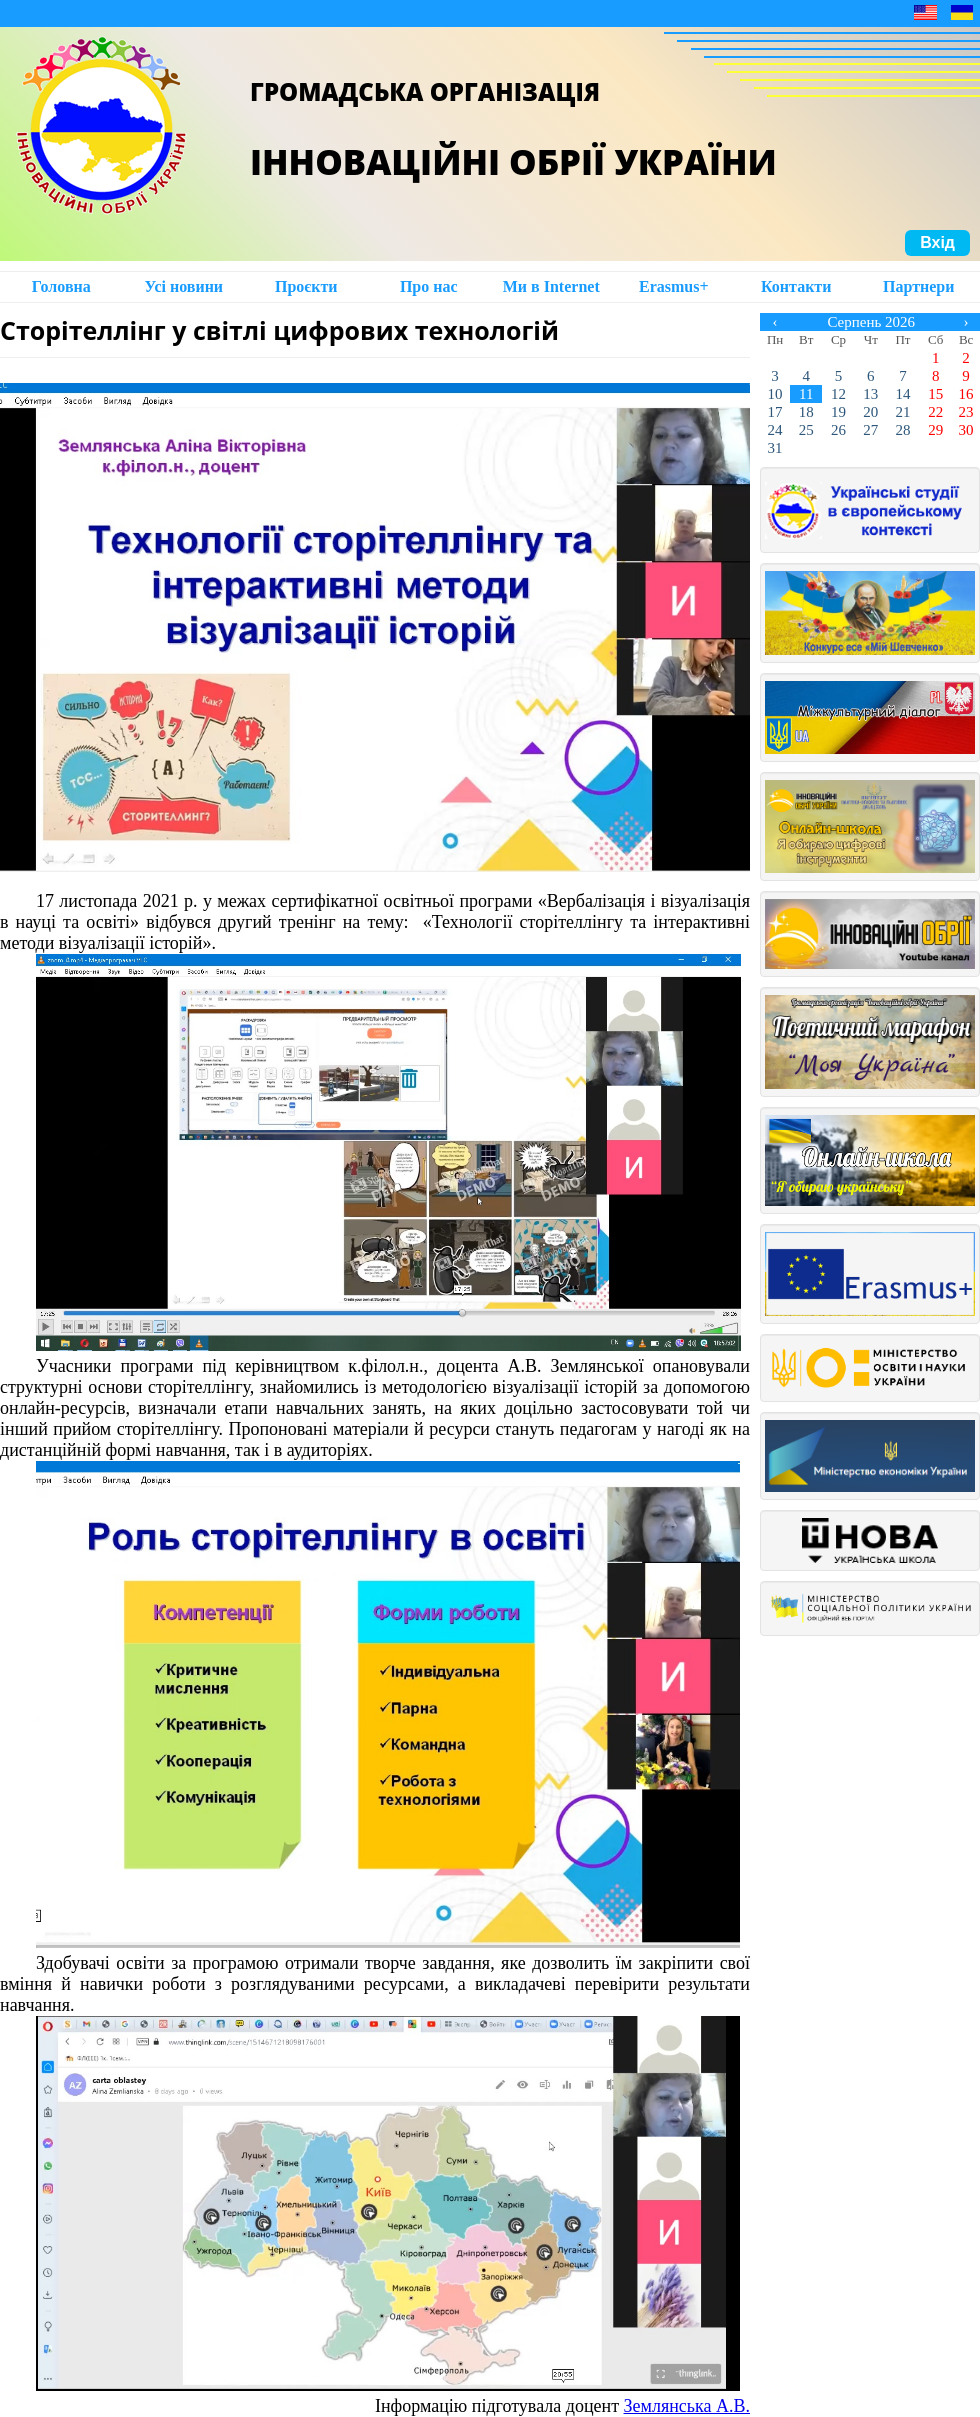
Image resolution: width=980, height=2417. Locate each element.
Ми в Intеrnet (551, 286)
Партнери (918, 286)
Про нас (429, 286)
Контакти (796, 286)
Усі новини (183, 286)
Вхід (937, 242)
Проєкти (306, 286)
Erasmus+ (674, 286)
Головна (61, 286)
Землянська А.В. (687, 2406)
